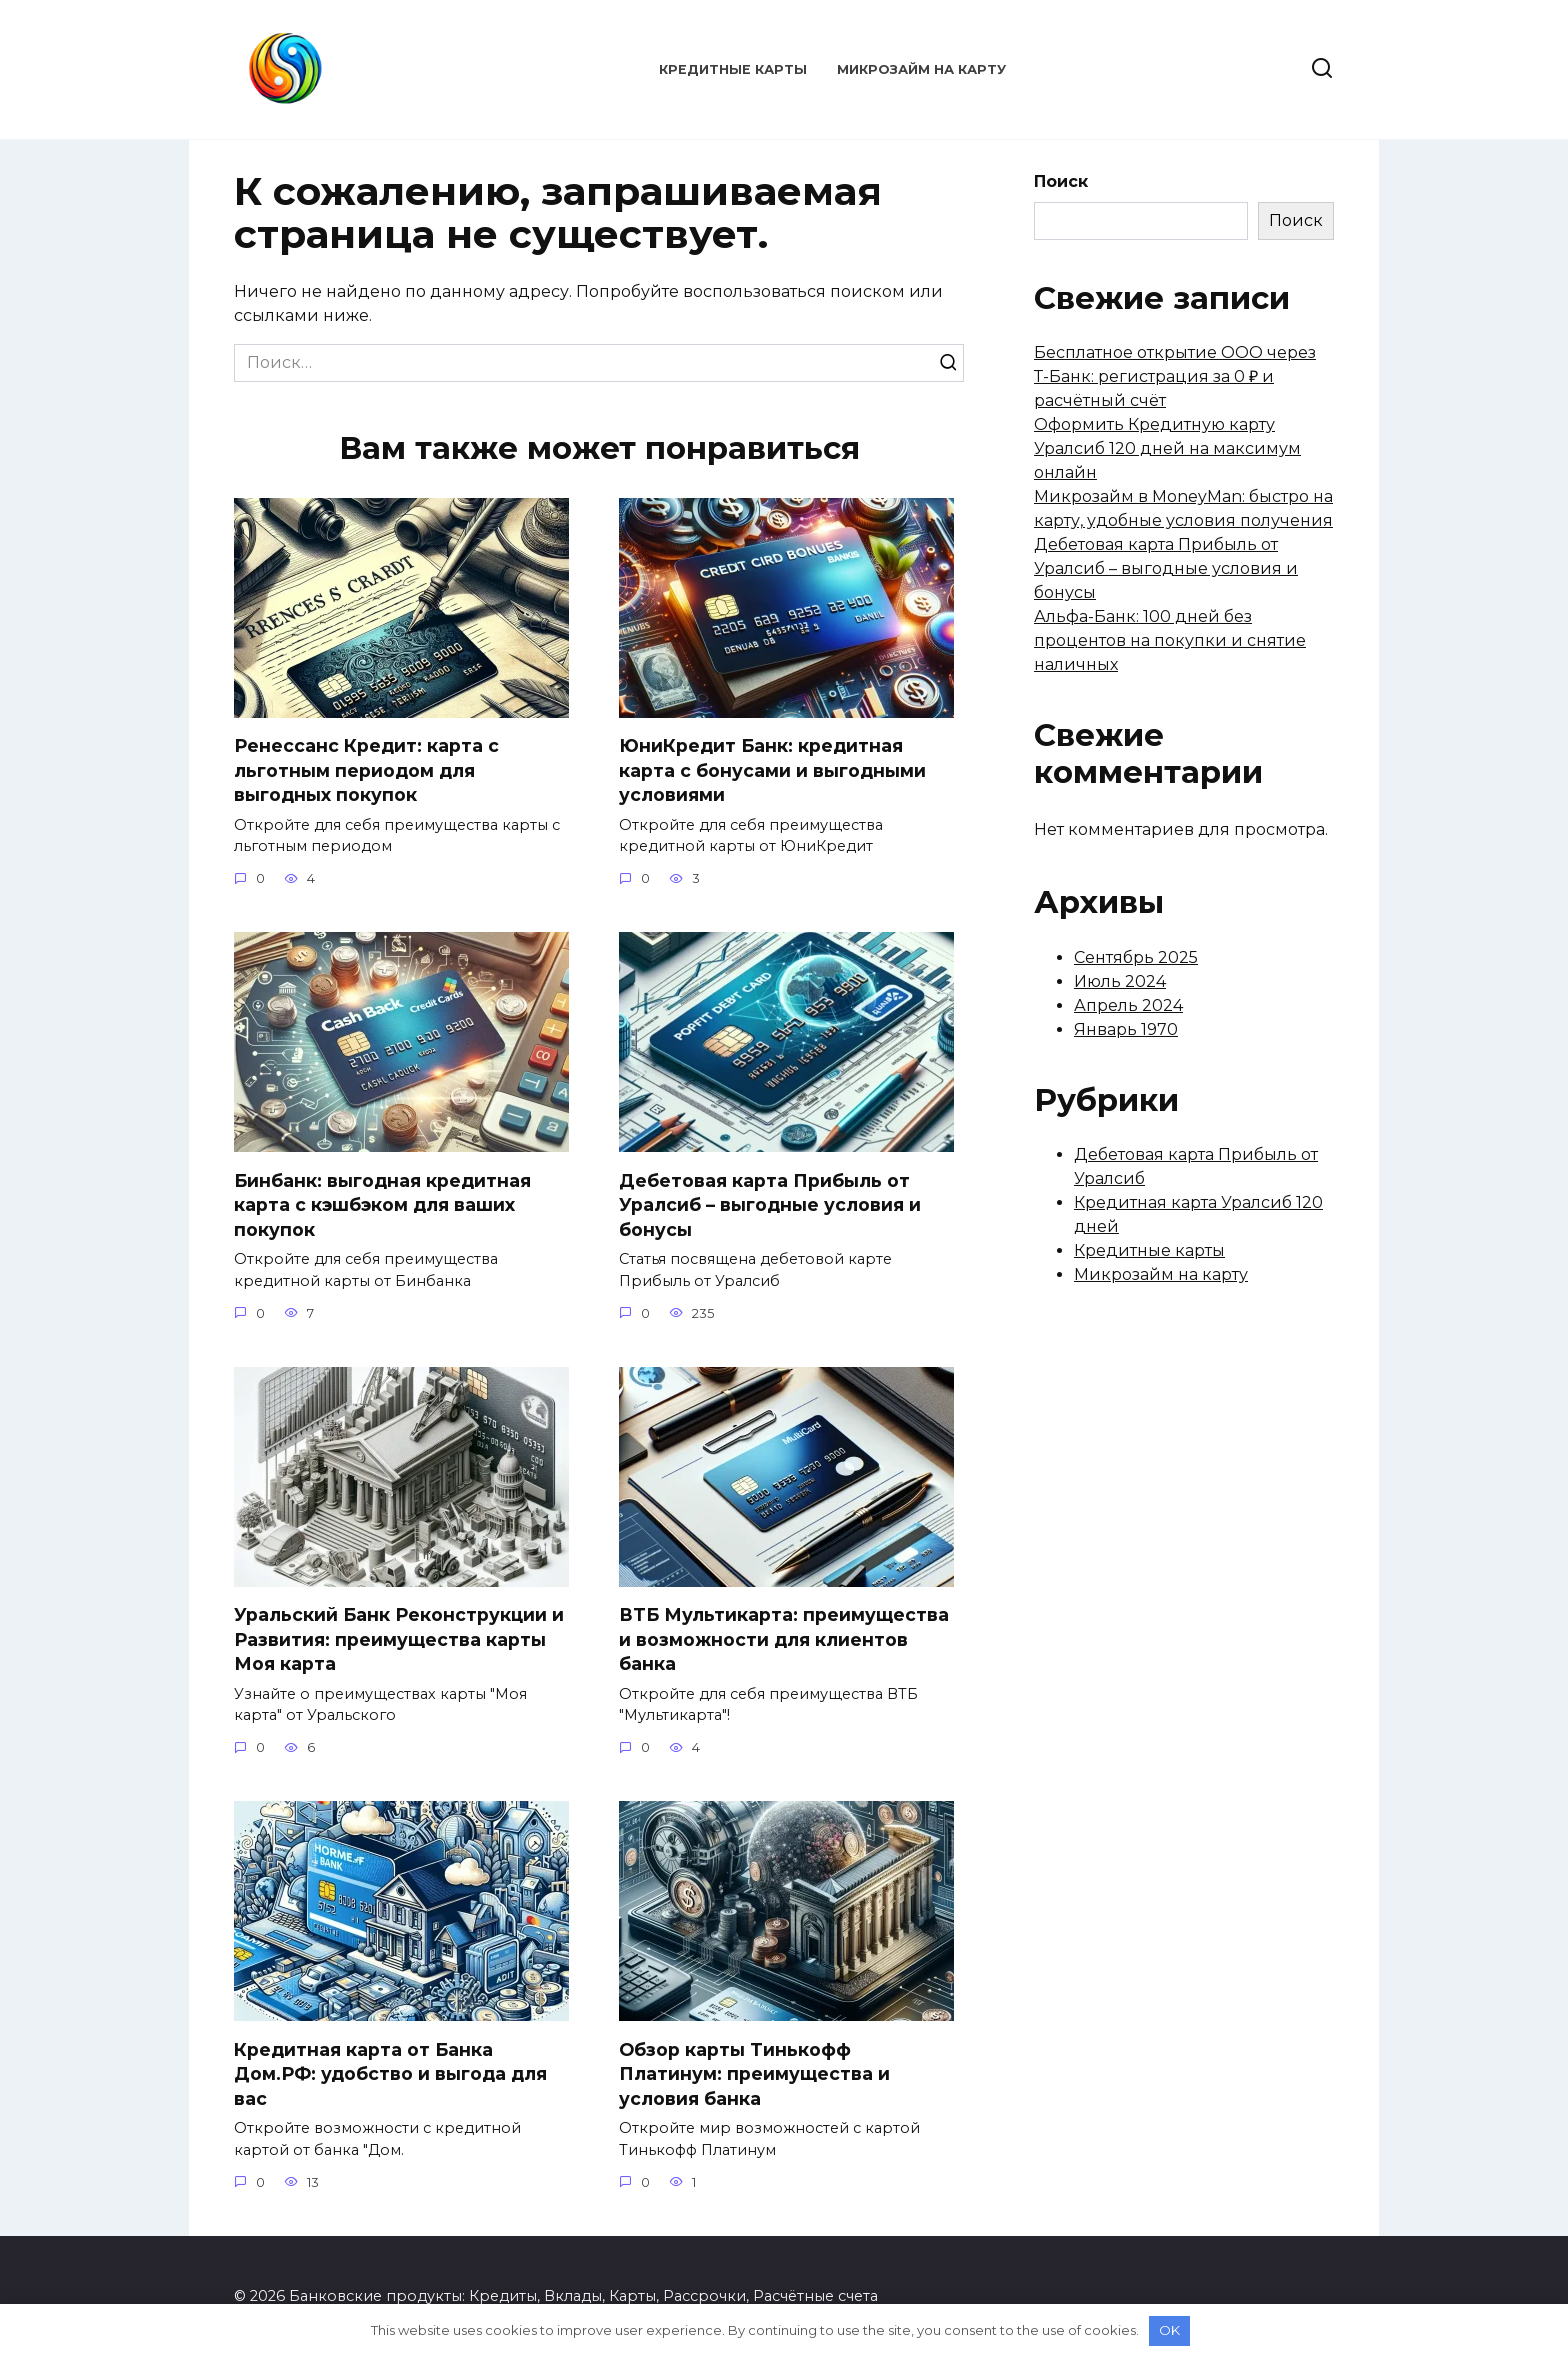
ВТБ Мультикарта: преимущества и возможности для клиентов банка (784, 1639)
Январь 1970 (1126, 1029)
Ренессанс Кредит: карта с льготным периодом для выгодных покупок (366, 770)
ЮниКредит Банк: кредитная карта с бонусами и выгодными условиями (772, 770)
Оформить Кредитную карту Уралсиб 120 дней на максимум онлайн (1167, 448)
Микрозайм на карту (921, 69)
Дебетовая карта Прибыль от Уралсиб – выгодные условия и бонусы (770, 1205)
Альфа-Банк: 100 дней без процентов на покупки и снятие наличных (1170, 640)
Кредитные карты (733, 69)
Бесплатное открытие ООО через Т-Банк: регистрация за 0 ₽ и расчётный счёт (1175, 376)
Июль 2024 (1120, 981)
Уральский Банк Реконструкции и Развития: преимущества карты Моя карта (399, 1639)
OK (1169, 2330)
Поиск (1061, 181)
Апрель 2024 (1128, 1005)
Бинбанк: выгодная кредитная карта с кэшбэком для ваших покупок (382, 1205)
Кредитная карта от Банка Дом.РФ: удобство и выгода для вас (390, 2074)
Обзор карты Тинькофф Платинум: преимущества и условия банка (754, 2074)
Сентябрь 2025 (1136, 957)
